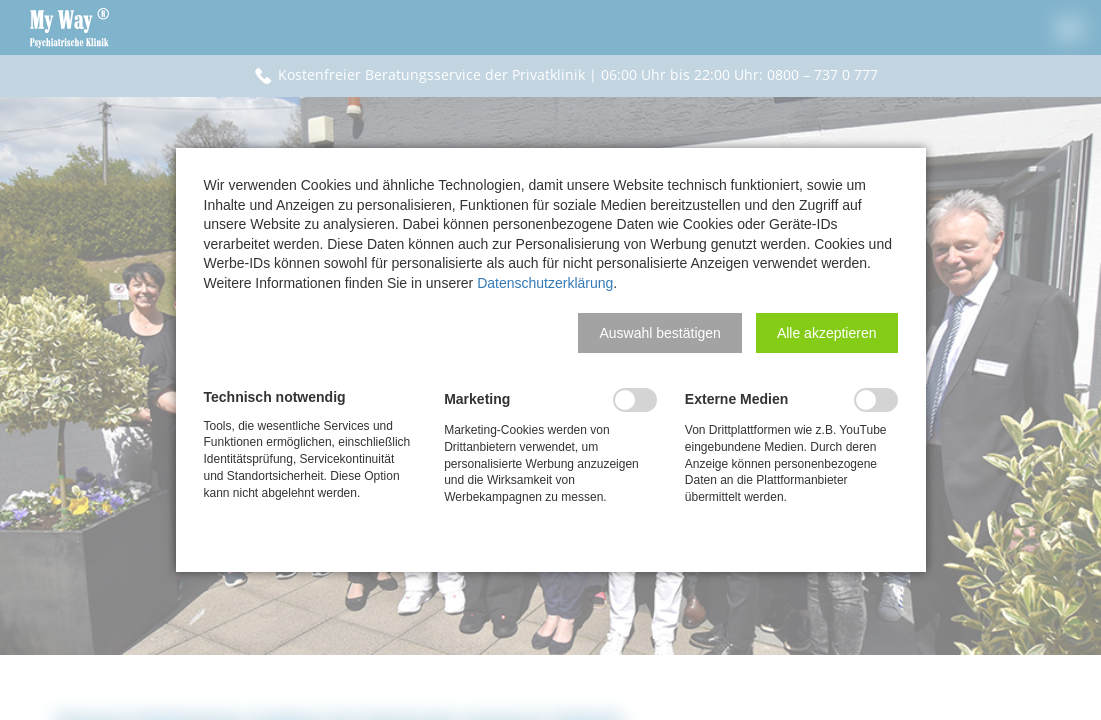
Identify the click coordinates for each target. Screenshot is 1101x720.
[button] (659, 333)
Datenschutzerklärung (545, 283)
